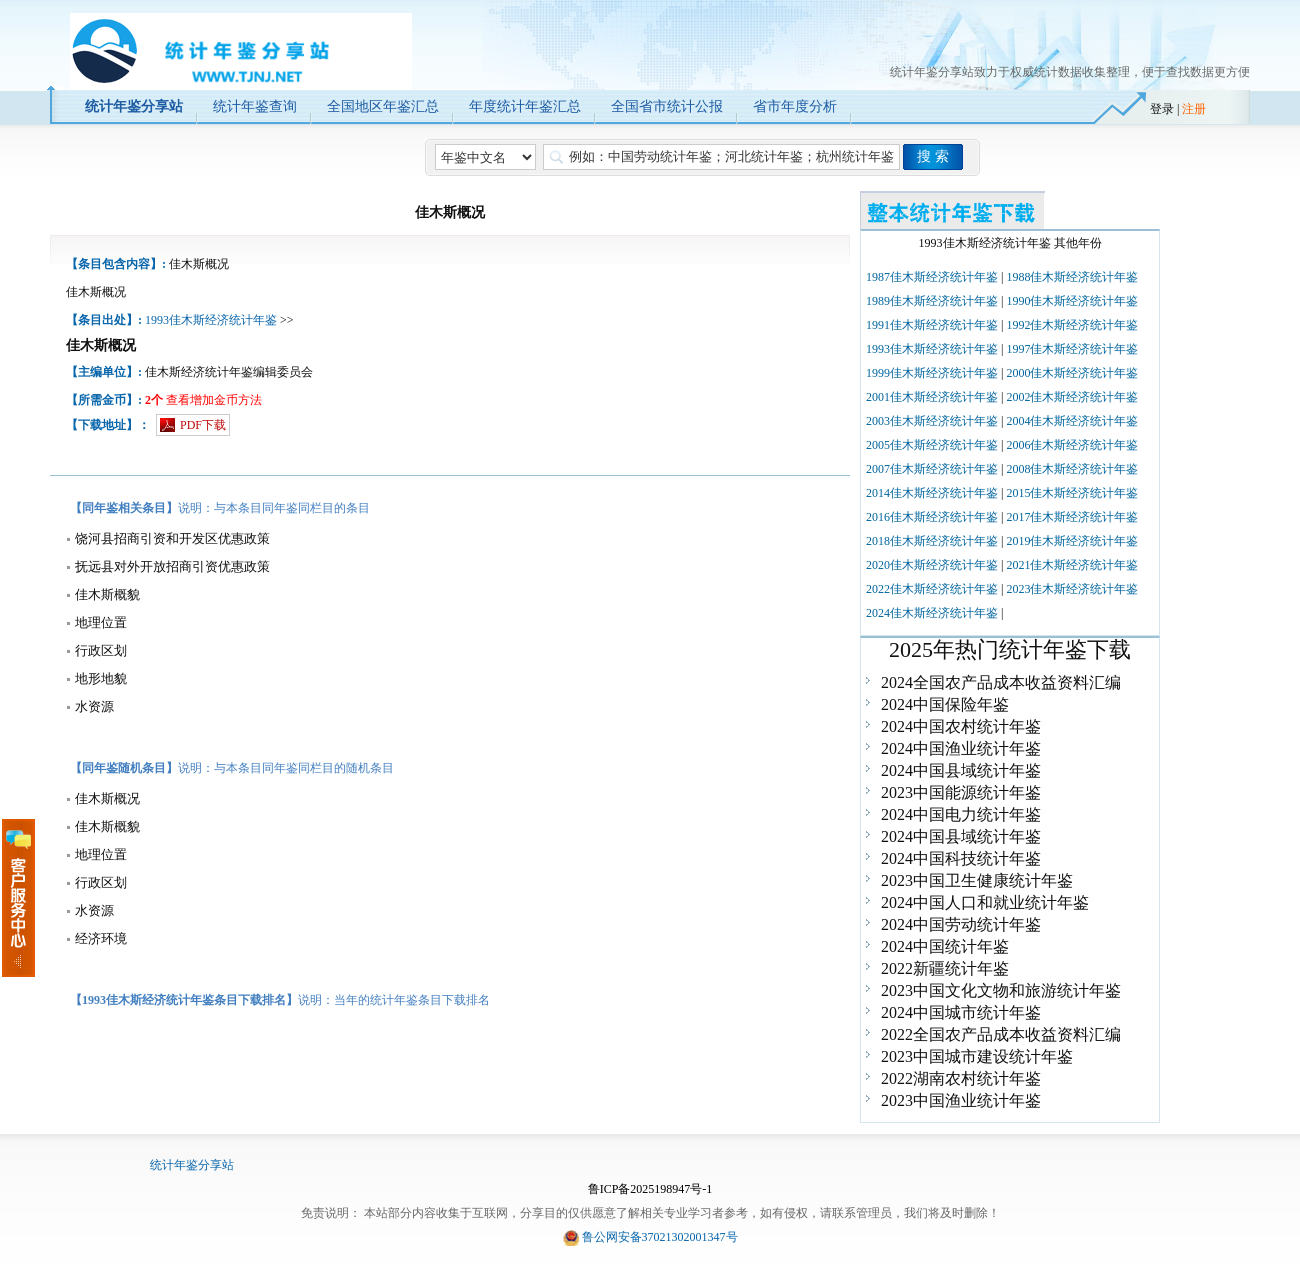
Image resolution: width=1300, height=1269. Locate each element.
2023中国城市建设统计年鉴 (977, 1056)
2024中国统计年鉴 (945, 946)
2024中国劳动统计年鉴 (961, 924)
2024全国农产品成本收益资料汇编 (1001, 682)
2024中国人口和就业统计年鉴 (985, 902)
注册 (1194, 109)
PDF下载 (203, 425)
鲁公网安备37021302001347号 (660, 1237)
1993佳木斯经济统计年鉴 (211, 320)
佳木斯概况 (107, 798)
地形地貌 (101, 678)
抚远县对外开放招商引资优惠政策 (172, 566)
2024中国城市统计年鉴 (961, 1012)
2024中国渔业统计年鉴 (961, 748)
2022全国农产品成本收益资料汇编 (1001, 1034)
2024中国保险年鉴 (945, 704)
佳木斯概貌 (107, 594)
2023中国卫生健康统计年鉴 (977, 880)
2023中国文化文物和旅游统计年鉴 (1001, 990)
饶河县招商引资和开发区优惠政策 (172, 538)
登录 (1162, 109)
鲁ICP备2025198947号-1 (650, 1189)
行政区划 (101, 650)
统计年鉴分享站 (192, 1165)
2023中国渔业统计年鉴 (961, 1100)
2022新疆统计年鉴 (945, 968)
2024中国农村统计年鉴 (961, 726)
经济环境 (101, 938)
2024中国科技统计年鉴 (961, 858)
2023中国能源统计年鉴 (961, 792)
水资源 (94, 706)
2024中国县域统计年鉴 (961, 770)
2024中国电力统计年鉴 (961, 814)
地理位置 (101, 622)
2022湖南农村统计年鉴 (961, 1078)
